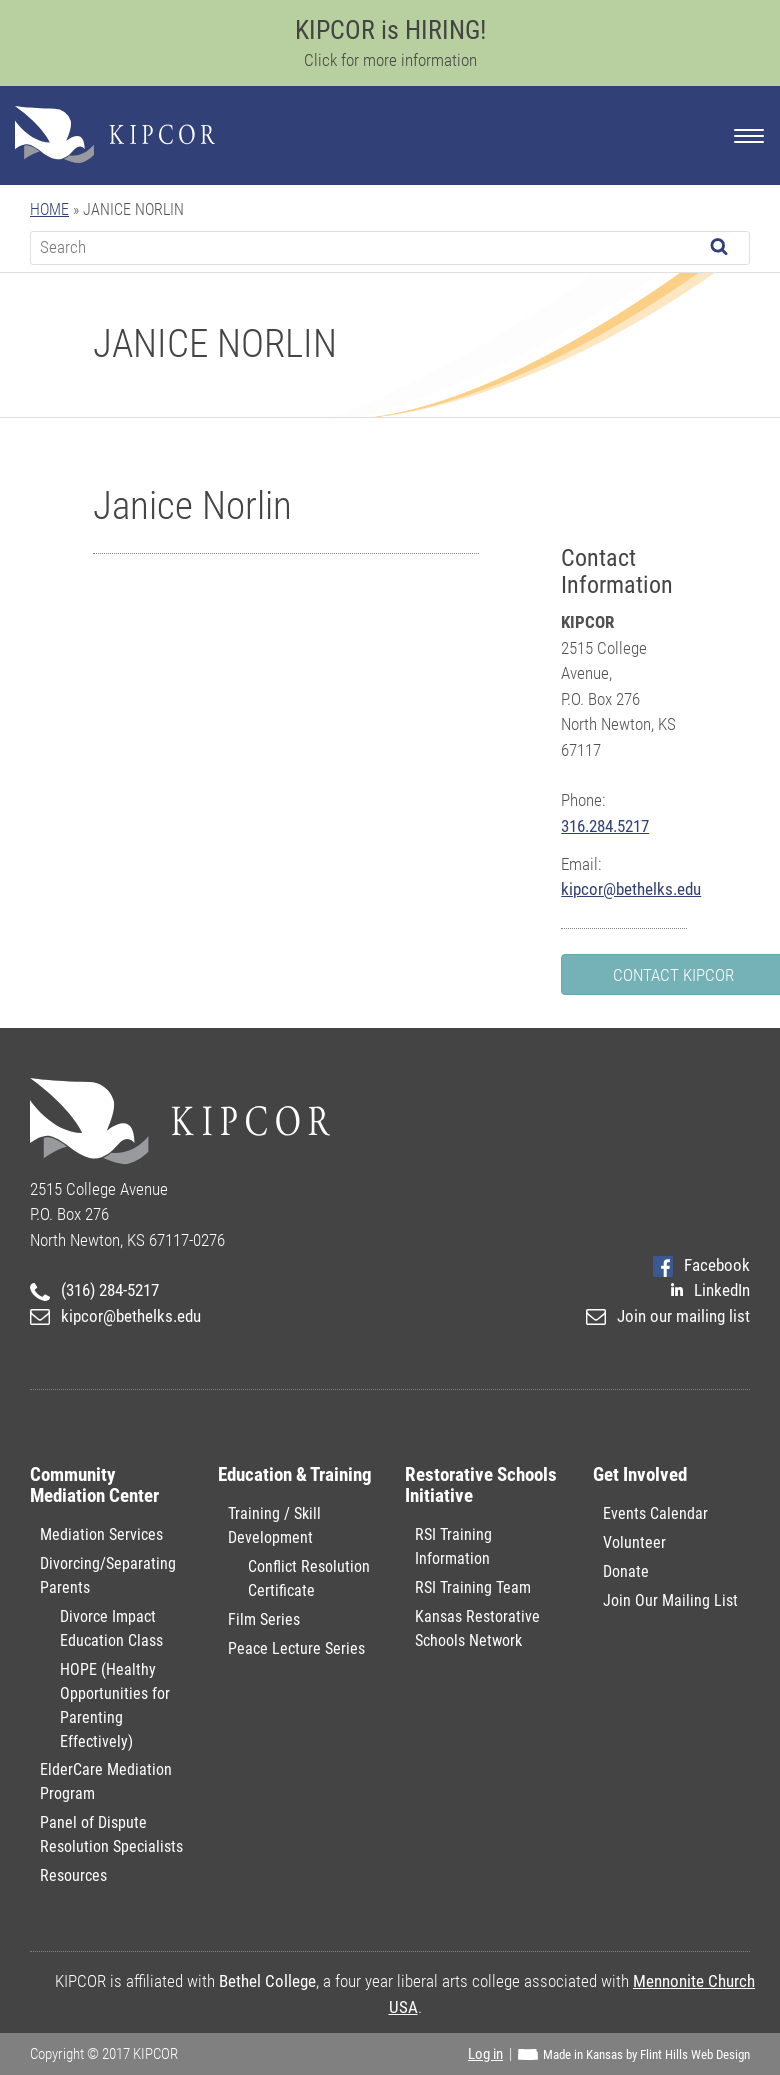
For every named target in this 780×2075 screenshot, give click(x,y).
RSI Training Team (473, 1587)
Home (49, 209)
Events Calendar (655, 1513)
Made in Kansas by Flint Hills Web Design (646, 2054)
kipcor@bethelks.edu (631, 889)
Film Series (264, 1619)
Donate (626, 1571)
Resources (73, 1875)
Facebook (701, 1265)
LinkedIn (710, 1290)
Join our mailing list (668, 1316)
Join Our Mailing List (670, 1600)
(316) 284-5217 (94, 1290)
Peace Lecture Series (296, 1648)
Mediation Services (101, 1534)
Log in (485, 2054)
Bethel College (267, 1981)
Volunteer (634, 1542)
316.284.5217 (605, 826)
